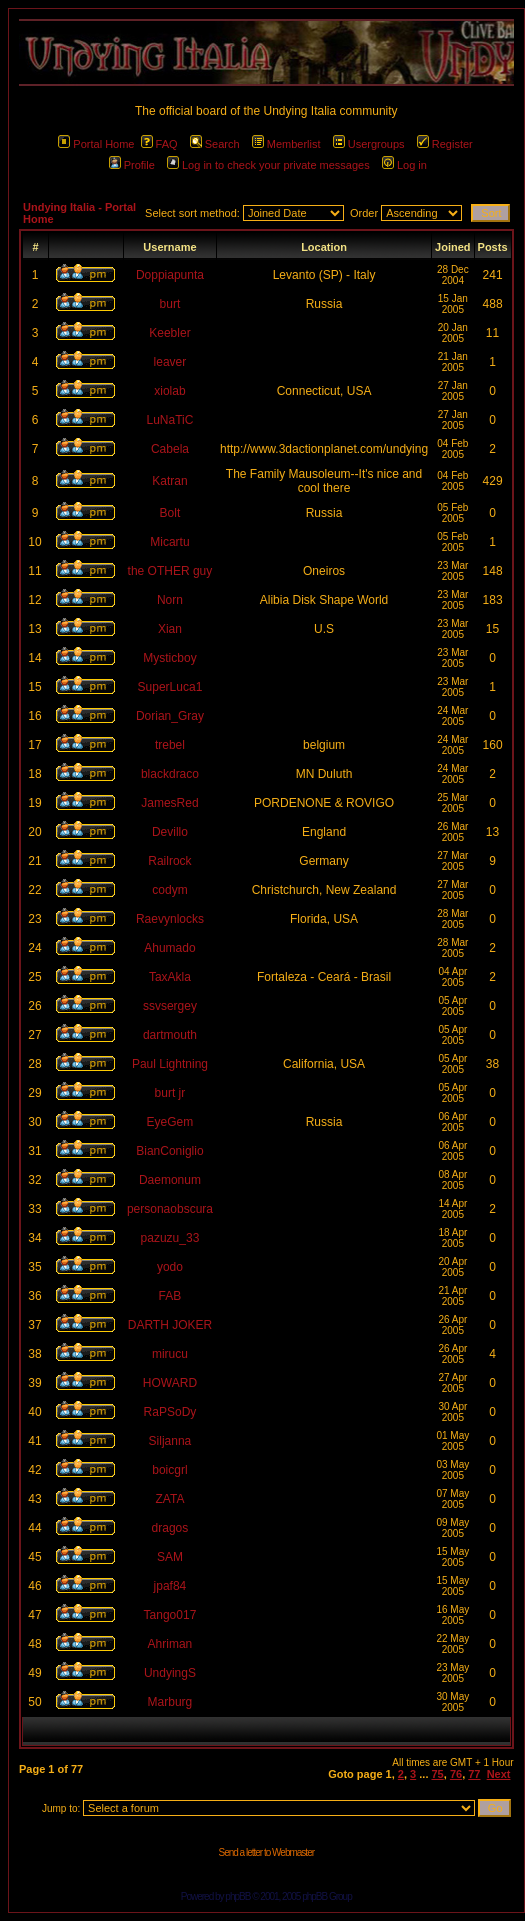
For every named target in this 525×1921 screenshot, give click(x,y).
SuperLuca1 (170, 687)
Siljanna (170, 1441)
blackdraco (170, 774)
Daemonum (170, 1180)
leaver (170, 362)
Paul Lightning (170, 1064)
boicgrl (169, 1470)
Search (215, 144)
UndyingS (170, 1673)
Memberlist (286, 144)
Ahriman (170, 1644)
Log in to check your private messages (268, 165)
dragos (170, 1528)
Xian (170, 629)
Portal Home (96, 144)
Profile (132, 165)
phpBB (237, 1896)
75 (438, 1774)
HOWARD (170, 1383)
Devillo (170, 832)
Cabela (170, 449)
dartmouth (170, 1035)
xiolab (169, 391)
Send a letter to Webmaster (266, 1852)
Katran (169, 481)
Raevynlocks (170, 919)
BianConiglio (169, 1151)
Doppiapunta (170, 275)
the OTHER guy (170, 571)
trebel (170, 745)
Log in (404, 165)
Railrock (169, 861)
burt (170, 304)
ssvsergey (170, 1006)
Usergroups (369, 144)
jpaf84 (170, 1586)
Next (499, 1774)
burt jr (170, 1093)
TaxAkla (170, 977)
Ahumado (169, 948)
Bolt (170, 513)
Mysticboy (169, 658)
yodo (170, 1267)
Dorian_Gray (170, 716)
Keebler (169, 333)
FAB (170, 1296)
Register (445, 144)
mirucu (170, 1354)
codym (169, 890)
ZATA (170, 1499)
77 (474, 1774)
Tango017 (170, 1615)
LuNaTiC (170, 420)
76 (456, 1774)
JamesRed (169, 803)
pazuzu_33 (170, 1238)
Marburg (170, 1702)
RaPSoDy (170, 1412)
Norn (170, 600)
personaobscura (170, 1209)
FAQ (159, 144)
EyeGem (170, 1122)
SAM (170, 1557)
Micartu (169, 542)
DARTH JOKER (170, 1325)
